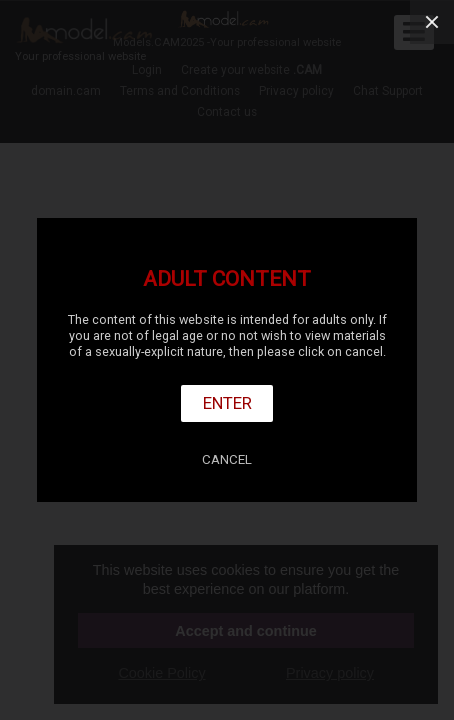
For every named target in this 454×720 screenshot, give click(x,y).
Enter (227, 403)
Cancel (227, 459)
